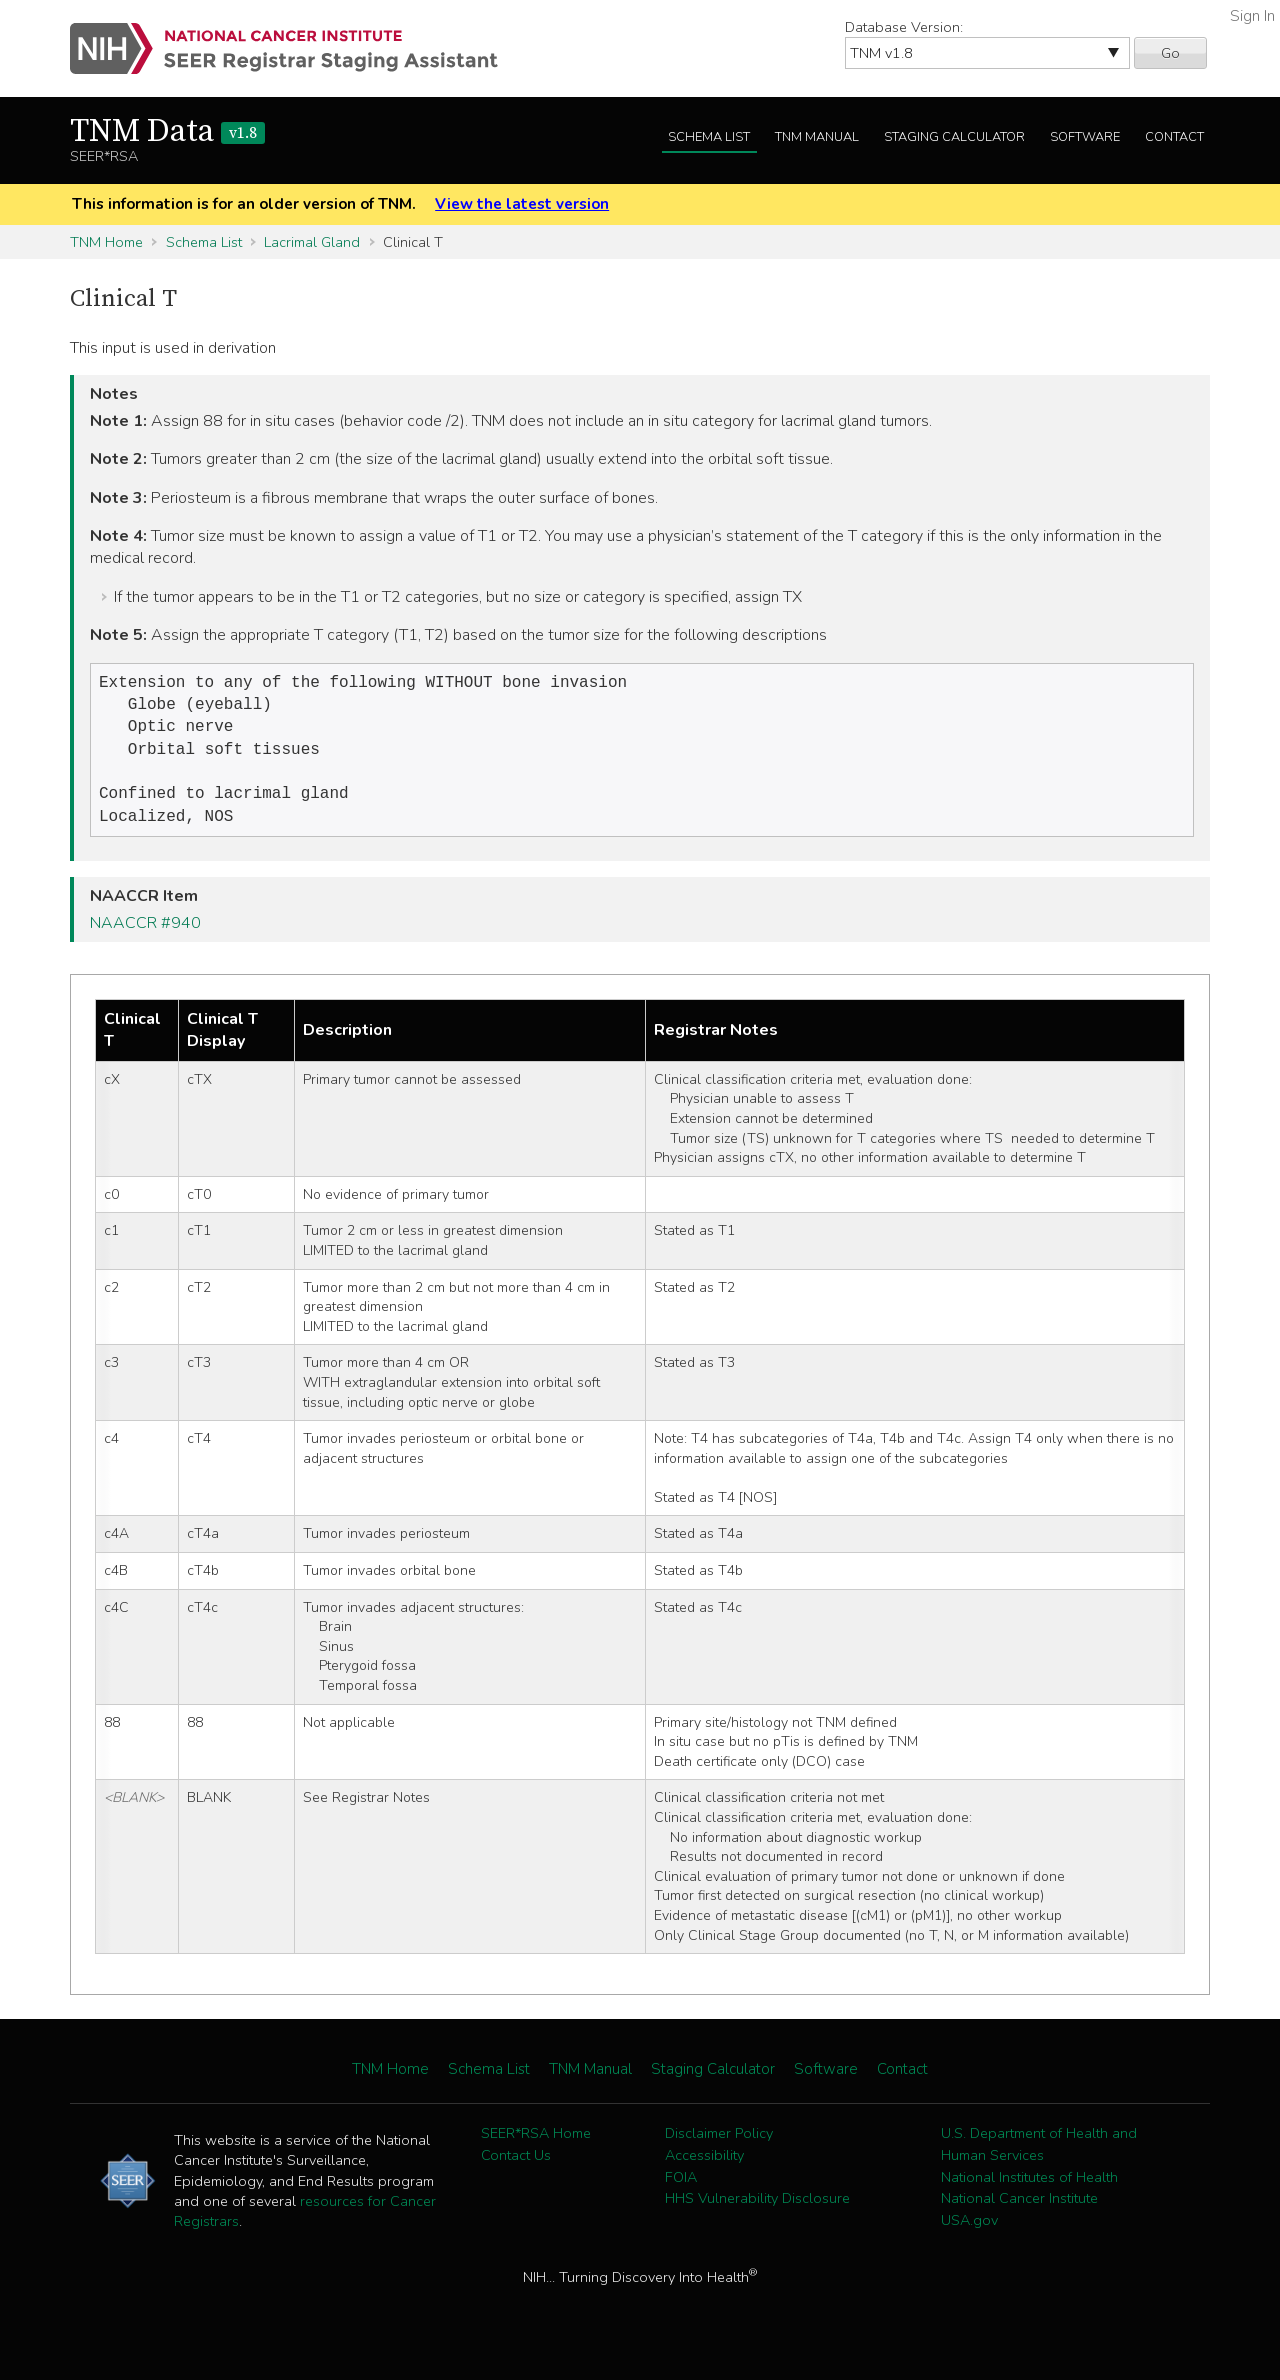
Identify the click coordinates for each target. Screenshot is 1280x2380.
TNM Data (167, 132)
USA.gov (969, 2234)
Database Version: (904, 27)
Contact (1174, 137)
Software (1085, 137)
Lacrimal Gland (312, 242)
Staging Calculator (954, 137)
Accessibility (704, 2169)
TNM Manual (817, 137)
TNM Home (106, 242)
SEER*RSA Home (536, 2147)
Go (1170, 53)
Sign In (1252, 16)
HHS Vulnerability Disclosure (757, 2212)
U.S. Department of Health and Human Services (1039, 2158)
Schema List (709, 137)
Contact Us (516, 2169)
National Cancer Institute (1019, 2212)
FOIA (681, 2191)
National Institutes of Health (1029, 2191)
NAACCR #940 (145, 937)
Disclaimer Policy (719, 2147)
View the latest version (522, 204)
